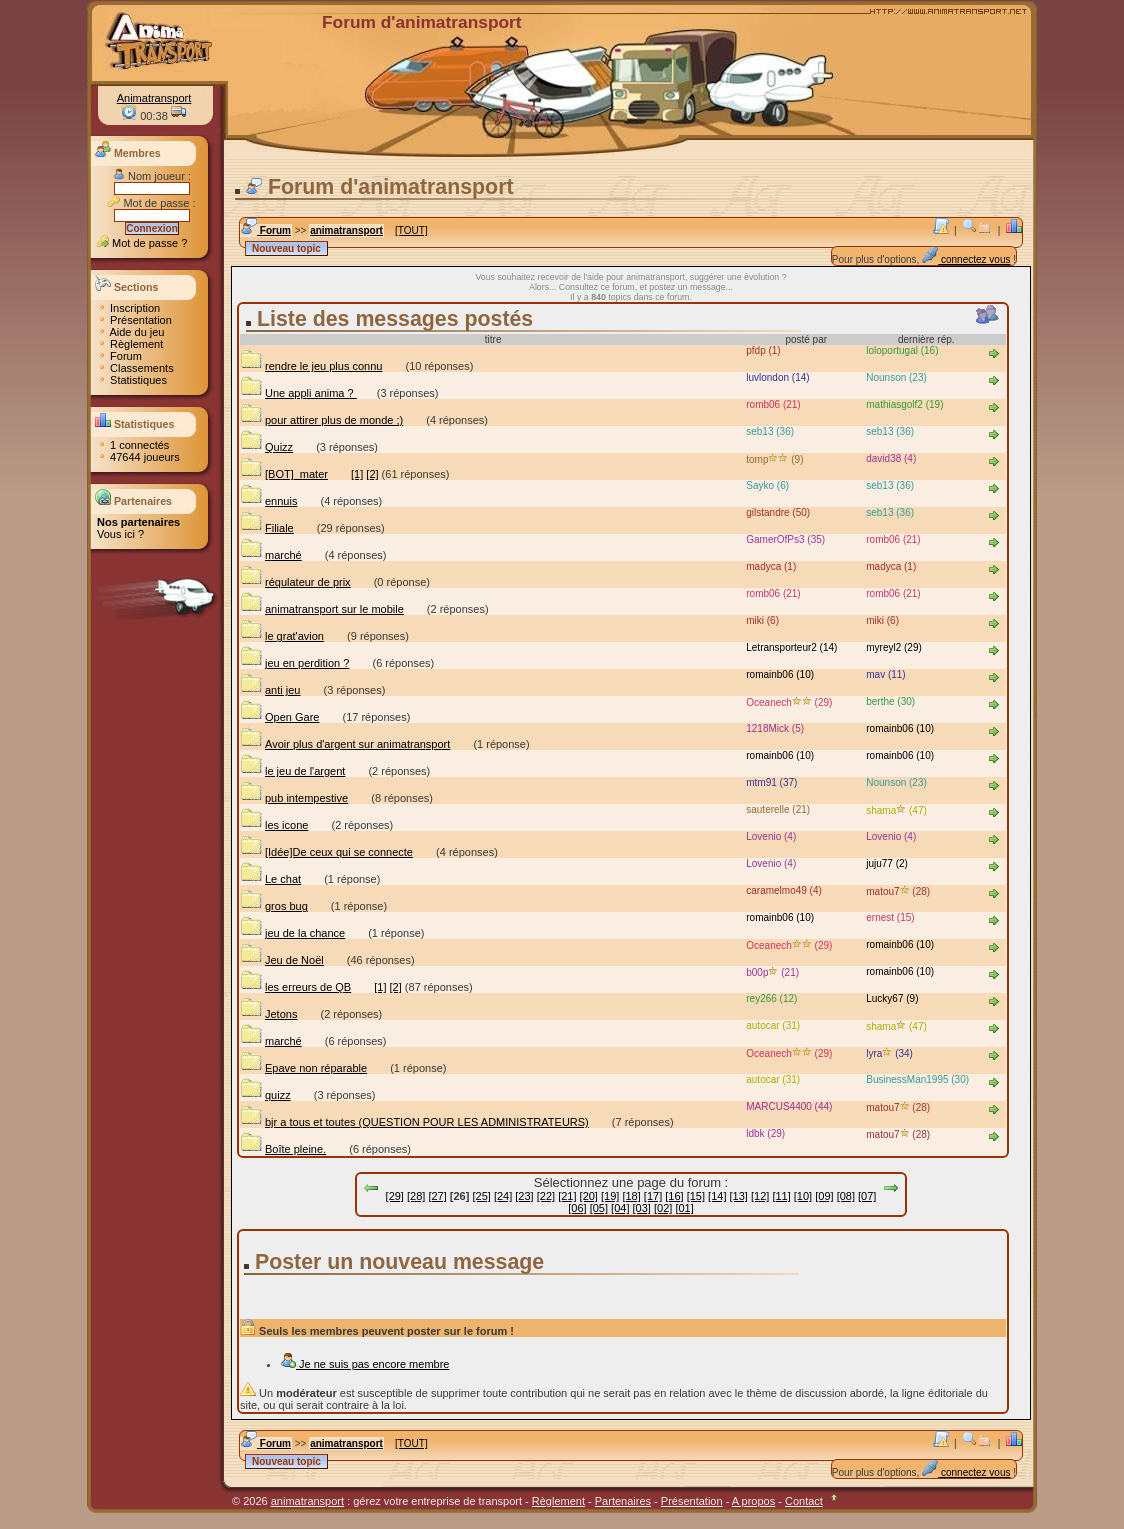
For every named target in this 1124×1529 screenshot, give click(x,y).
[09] (824, 1196)
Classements (135, 368)
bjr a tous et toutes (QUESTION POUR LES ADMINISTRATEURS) (414, 1122)
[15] (696, 1196)
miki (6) (882, 620)
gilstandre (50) (778, 512)
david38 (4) (891, 458)
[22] (546, 1196)
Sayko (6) (767, 485)
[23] (524, 1196)
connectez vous (966, 259)
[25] (481, 1196)
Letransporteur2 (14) (791, 647)
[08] (846, 1196)
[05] (599, 1208)
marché (271, 555)
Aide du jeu (131, 332)
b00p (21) (772, 972)
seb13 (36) (890, 431)
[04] (620, 1208)
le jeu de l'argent (292, 771)
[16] (674, 1196)
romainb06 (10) (780, 674)
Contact (804, 1501)
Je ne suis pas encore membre (364, 1364)
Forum (119, 356)
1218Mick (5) (775, 728)
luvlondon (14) (777, 377)
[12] (760, 1196)
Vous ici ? (120, 534)
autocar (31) (773, 1025)
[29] (395, 1196)
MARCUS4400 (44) (789, 1106)
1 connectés (133, 445)
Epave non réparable (303, 1068)
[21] (567, 1196)
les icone (274, 825)
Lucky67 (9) (892, 998)
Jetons (268, 1014)
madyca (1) (891, 566)
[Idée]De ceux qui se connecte (326, 852)
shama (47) (896, 810)
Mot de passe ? (142, 243)
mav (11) (885, 674)
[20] (589, 1196)
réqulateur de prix (295, 582)
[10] (803, 1196)
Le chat (270, 879)
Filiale (267, 528)
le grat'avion (282, 636)
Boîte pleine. (283, 1149)
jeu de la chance (292, 933)
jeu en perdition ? (294, 663)
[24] (503, 1196)
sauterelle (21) (778, 809)
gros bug (274, 906)
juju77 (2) (887, 863)
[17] (653, 1196)
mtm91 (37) (771, 782)
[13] (739, 1196)
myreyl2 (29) (894, 647)
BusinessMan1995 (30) (917, 1079)
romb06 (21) (773, 404)
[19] (610, 1196)
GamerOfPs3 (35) (785, 539)
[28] (416, 1196)
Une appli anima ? (298, 393)
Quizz (266, 447)
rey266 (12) (771, 998)
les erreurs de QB (295, 987)
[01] (684, 1208)
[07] (867, 1196)
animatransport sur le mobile (322, 609)
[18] (631, 1196)
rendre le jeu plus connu (311, 366)
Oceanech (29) (789, 702)
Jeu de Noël (282, 960)
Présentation (134, 320)
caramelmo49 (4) (784, 890)
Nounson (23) (896, 377)
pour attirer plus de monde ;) (321, 420)
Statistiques (132, 380)
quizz (265, 1095)
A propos (753, 1501)
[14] (717, 1196)
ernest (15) (890, 917)
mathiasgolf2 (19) (904, 404)
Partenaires (623, 1501)
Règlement (130, 344)
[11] (781, 1196)
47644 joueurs (138, 457)
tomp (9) (774, 459)
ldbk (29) (765, 1133)
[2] (372, 474)
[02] (663, 1208)
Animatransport (154, 98)
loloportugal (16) (902, 350)
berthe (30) (890, 701)
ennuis (268, 501)
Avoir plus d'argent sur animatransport (345, 744)
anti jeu (270, 690)
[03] (642, 1208)
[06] (577, 1208)
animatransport (346, 230)
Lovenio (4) (891, 836)
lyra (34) (889, 1053)
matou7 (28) (898, 891)
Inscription (128, 308)
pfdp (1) (763, 350)
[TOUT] (411, 230)
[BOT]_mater (284, 474)
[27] (437, 1196)
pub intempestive (294, 798)
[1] (357, 474)
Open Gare (279, 717)
